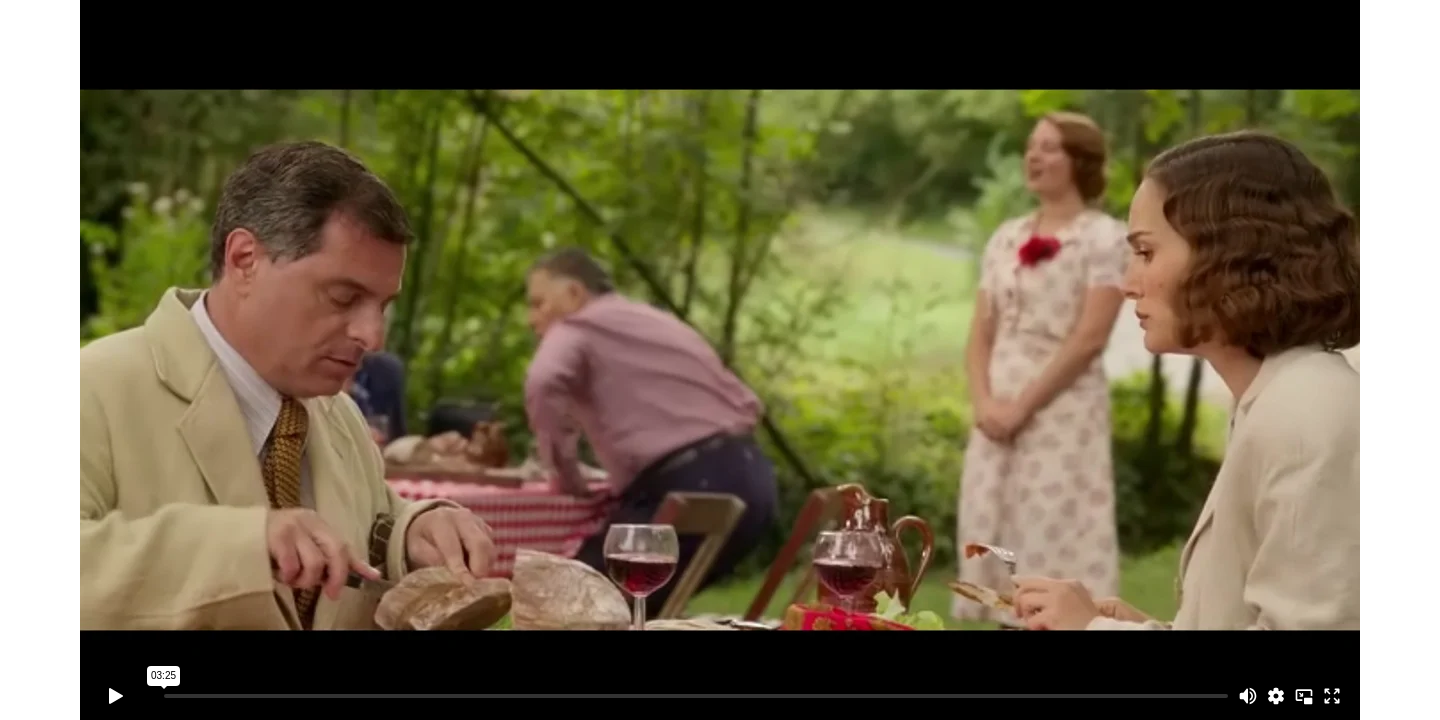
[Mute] (1248, 696)
